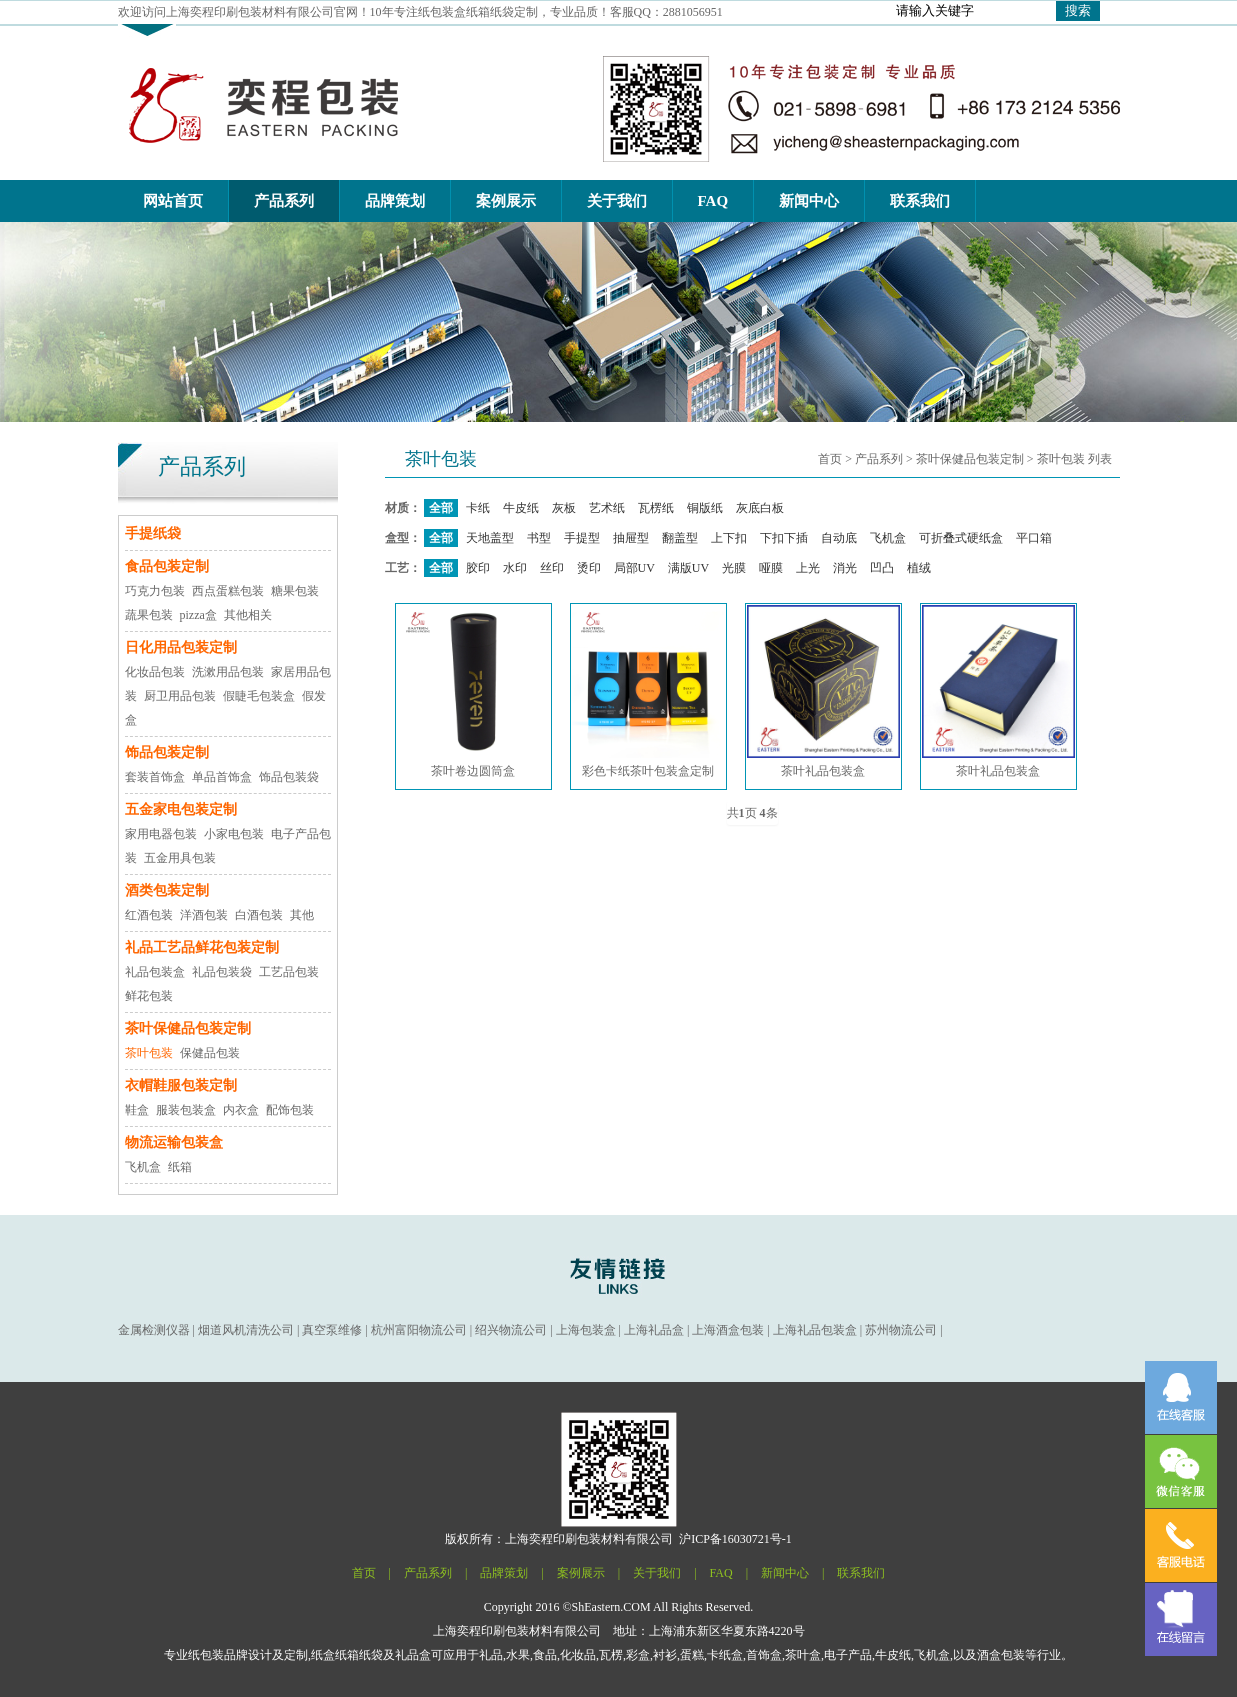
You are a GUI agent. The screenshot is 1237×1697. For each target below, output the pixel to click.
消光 (845, 568)
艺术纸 (607, 508)
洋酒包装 (204, 915)
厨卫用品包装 (180, 696)
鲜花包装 (149, 996)
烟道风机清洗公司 (246, 1330)
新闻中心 (785, 1573)
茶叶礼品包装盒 (823, 691)
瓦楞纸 (656, 508)
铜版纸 (705, 508)
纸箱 (180, 1167)
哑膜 (771, 568)
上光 (808, 568)
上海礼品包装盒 (815, 1330)
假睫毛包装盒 (259, 696)
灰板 (564, 508)
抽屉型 (631, 538)
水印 (515, 568)
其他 (302, 915)
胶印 (478, 568)
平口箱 (1034, 538)
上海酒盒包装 (728, 1330)
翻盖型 (680, 538)
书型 (539, 538)
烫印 (589, 568)
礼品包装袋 (222, 972)
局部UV (634, 568)
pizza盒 (198, 615)
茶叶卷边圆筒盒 (473, 691)
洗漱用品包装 (228, 672)
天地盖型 (490, 538)
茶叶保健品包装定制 (970, 459)
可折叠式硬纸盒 (961, 538)
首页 (830, 459)
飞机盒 (143, 1167)
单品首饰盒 (222, 777)
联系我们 (861, 1573)
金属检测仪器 (154, 1330)
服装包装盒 (186, 1110)
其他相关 (248, 615)
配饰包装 (290, 1110)
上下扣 (729, 538)
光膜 (734, 568)
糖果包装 (295, 591)
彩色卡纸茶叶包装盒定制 (648, 691)
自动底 (839, 538)
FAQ (721, 1573)
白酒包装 (259, 915)
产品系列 (879, 459)
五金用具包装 (180, 858)
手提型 (582, 538)
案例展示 (581, 1573)
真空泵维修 (332, 1330)
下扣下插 (784, 538)
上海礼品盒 (654, 1330)
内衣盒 (241, 1110)
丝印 (552, 568)
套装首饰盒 (155, 777)
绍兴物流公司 (511, 1330)
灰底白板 (760, 508)
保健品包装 (210, 1053)
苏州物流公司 (901, 1330)
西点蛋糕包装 (228, 591)
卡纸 (478, 508)
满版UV (688, 568)
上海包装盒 (586, 1330)
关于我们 (657, 1573)
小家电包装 (234, 834)
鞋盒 (137, 1110)
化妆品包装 (155, 672)
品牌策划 (504, 1573)
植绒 (919, 568)
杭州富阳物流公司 (419, 1330)
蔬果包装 (149, 615)
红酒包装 (149, 915)
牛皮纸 (521, 508)
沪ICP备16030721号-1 (735, 1539)
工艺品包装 (289, 972)
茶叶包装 (149, 1053)
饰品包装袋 (289, 777)
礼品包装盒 (155, 972)
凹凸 (882, 568)
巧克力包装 (155, 591)
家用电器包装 (161, 834)
